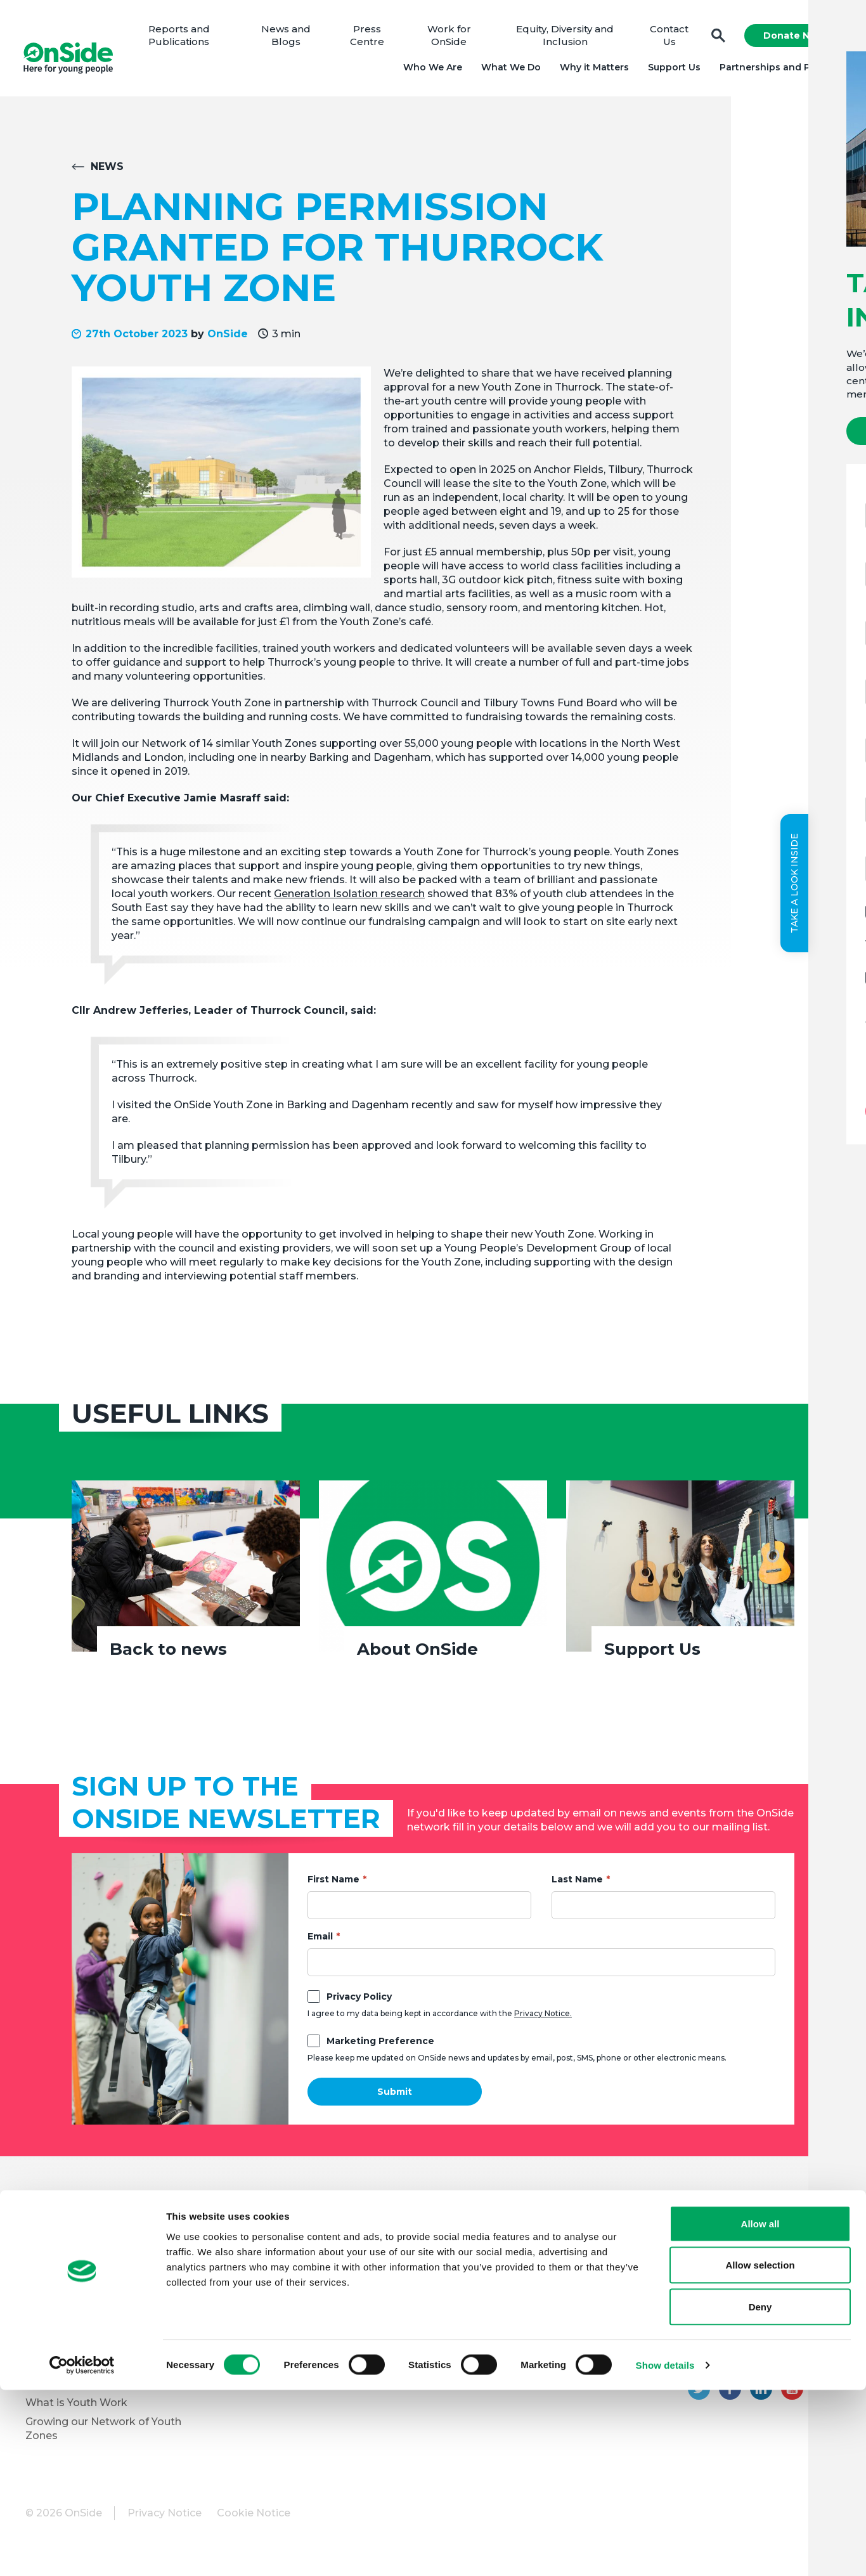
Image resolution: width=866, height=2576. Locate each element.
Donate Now (791, 38)
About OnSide (417, 1654)
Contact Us (667, 37)
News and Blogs (291, 37)
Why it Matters (591, 69)
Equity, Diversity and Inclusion (565, 37)
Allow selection (759, 2451)
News (107, 171)
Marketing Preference (380, 2046)
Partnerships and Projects (779, 69)
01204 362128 (806, 2363)
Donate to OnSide (270, 2239)
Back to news (168, 1654)
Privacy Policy (359, 2001)
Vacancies (250, 2291)
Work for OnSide (451, 37)
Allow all (760, 2409)
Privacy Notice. (543, 2018)
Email (320, 1941)
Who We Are (430, 69)
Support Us (671, 69)
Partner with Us (65, 2329)
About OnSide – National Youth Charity (109, 2226)
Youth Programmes (75, 2310)
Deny (760, 2492)
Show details (665, 2551)
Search (716, 38)
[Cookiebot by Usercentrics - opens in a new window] (82, 2551)
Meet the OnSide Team (85, 2272)
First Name (333, 1884)
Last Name (577, 1884)
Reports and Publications (185, 37)
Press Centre (371, 37)
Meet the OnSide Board (85, 2253)
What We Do (508, 69)
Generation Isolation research (349, 899)
